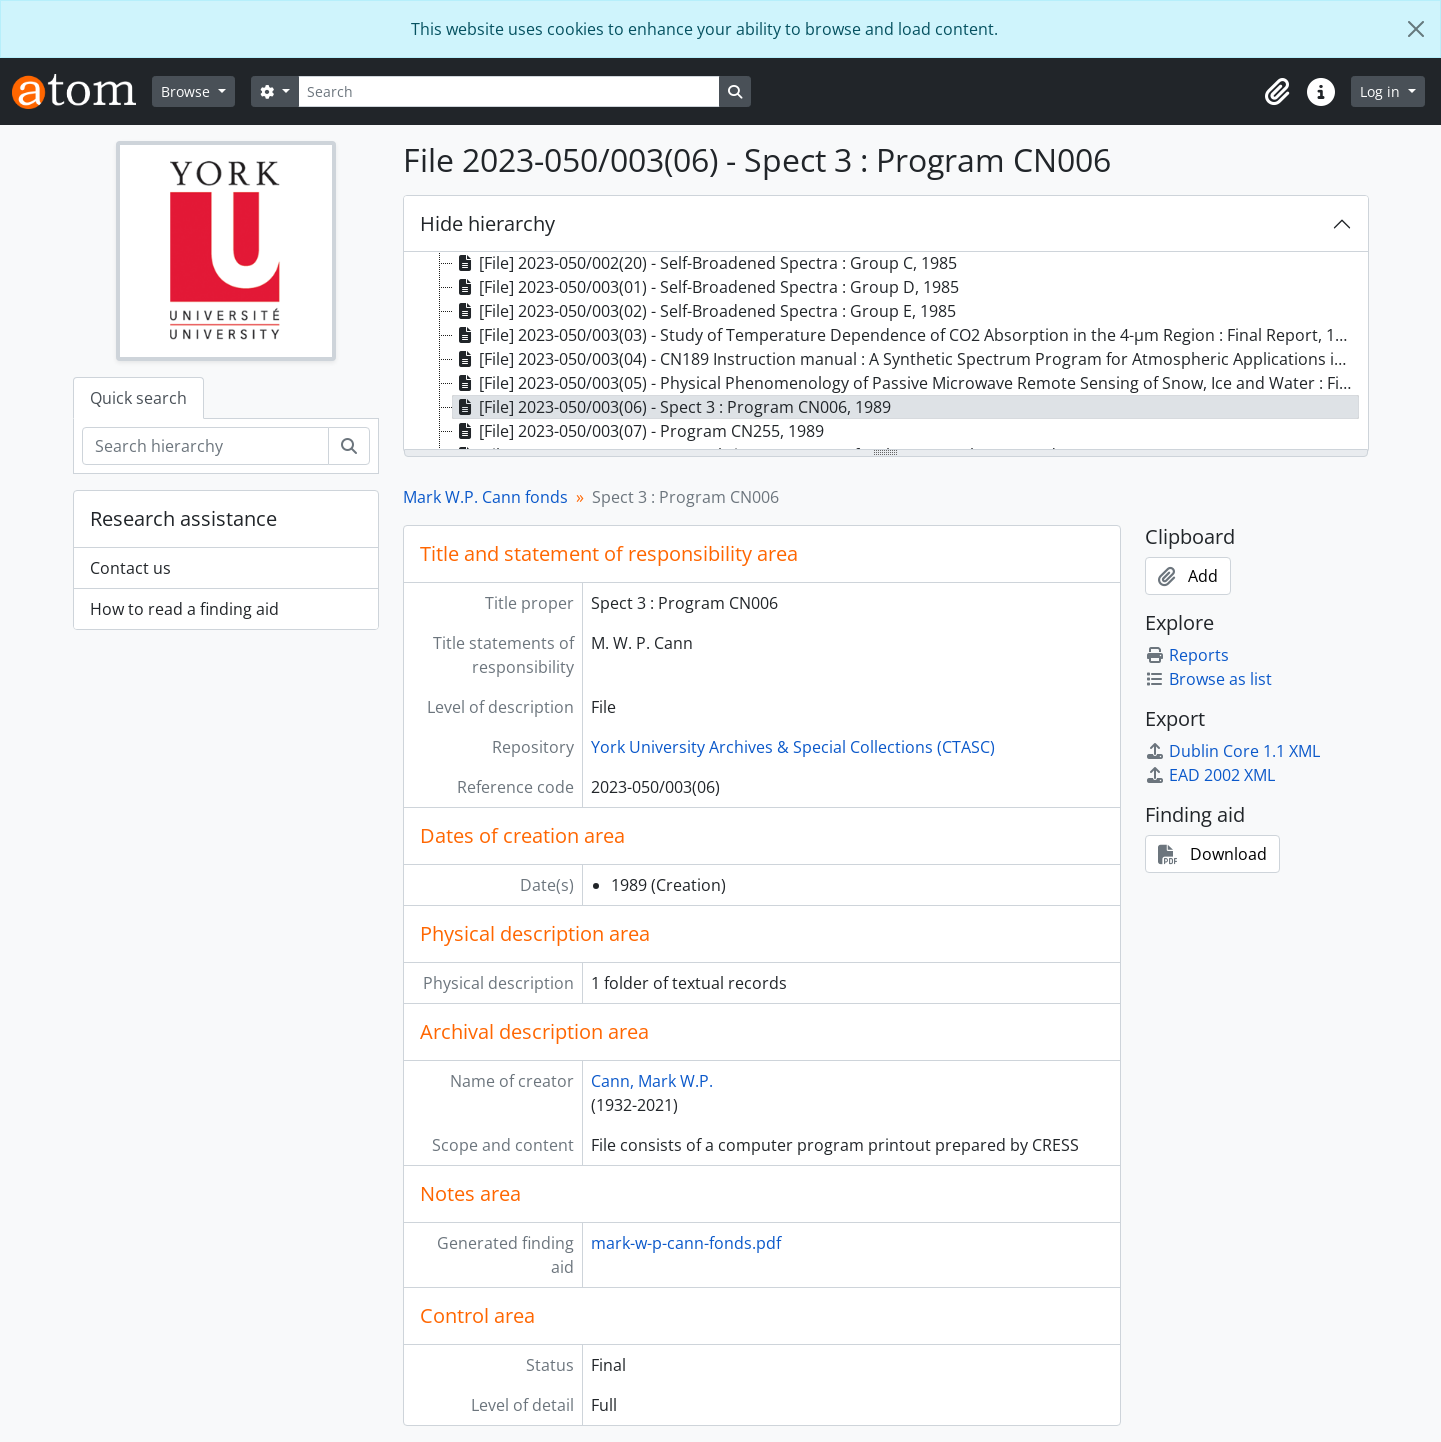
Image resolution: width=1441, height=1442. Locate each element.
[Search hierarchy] (205, 446)
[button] (1277, 92)
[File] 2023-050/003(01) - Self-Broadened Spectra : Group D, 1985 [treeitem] (706, 287)
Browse (187, 91)
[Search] (509, 91)
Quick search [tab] (138, 398)
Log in (1382, 91)
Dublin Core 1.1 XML (1232, 751)
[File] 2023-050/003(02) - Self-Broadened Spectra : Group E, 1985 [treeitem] (704, 311)
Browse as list (1208, 679)
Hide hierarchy (487, 223)
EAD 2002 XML (1210, 775)
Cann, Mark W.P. (652, 1081)
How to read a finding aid (184, 609)
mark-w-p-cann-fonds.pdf (686, 1243)
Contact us (130, 568)
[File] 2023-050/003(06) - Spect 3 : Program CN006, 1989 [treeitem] (672, 407)
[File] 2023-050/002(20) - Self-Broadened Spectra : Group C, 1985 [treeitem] (705, 263)
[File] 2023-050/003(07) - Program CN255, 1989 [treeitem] (638, 431)
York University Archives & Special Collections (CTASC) (793, 747)
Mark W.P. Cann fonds (485, 497)
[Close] (1416, 29)
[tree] (886, 352)
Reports (1187, 655)
